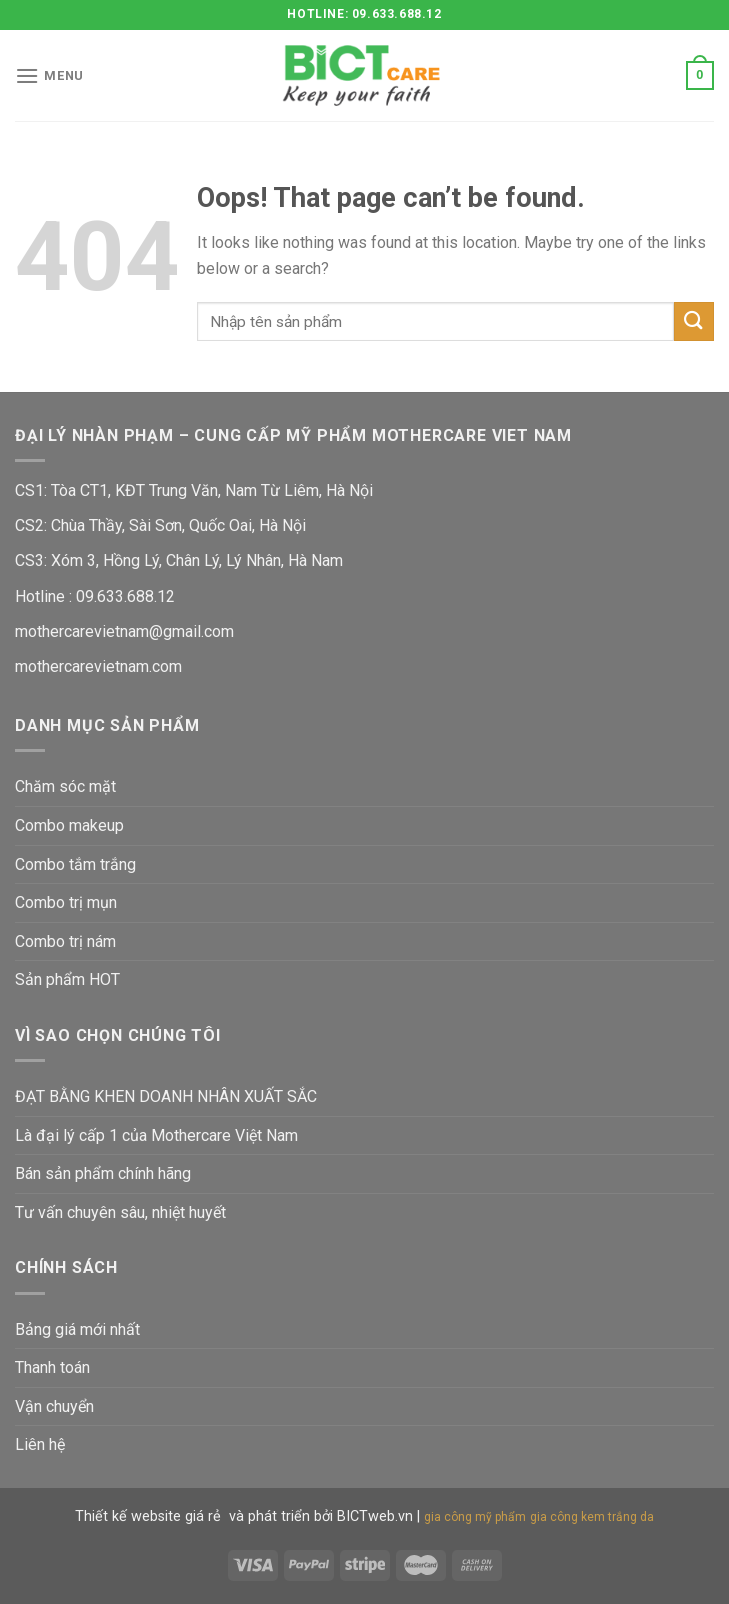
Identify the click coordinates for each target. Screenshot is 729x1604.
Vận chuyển (54, 1406)
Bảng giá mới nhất (77, 1329)
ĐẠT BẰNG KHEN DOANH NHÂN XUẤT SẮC (166, 1096)
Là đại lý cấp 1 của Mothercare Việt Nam (156, 1135)
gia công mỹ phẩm (475, 1517)
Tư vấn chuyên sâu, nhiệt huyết (120, 1212)
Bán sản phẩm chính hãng (103, 1173)
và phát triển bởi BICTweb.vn (321, 1516)
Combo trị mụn (66, 902)
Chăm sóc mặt (65, 786)
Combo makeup (69, 825)
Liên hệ (40, 1444)
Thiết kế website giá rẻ (148, 1516)
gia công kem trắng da (592, 1517)
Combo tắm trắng (75, 864)
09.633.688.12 (123, 596)
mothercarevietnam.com (98, 666)
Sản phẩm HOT (67, 979)
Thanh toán (52, 1367)
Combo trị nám (65, 941)
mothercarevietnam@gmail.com (124, 631)
